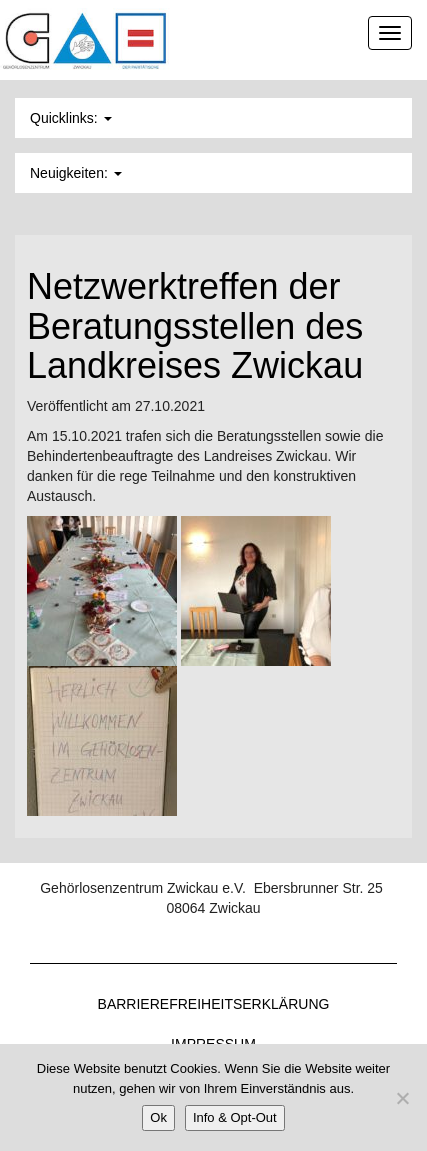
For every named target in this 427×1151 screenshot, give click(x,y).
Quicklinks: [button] (71, 118)
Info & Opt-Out (235, 1117)
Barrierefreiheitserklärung (214, 1004)
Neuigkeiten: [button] (76, 173)
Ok (158, 1117)
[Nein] (402, 1098)
